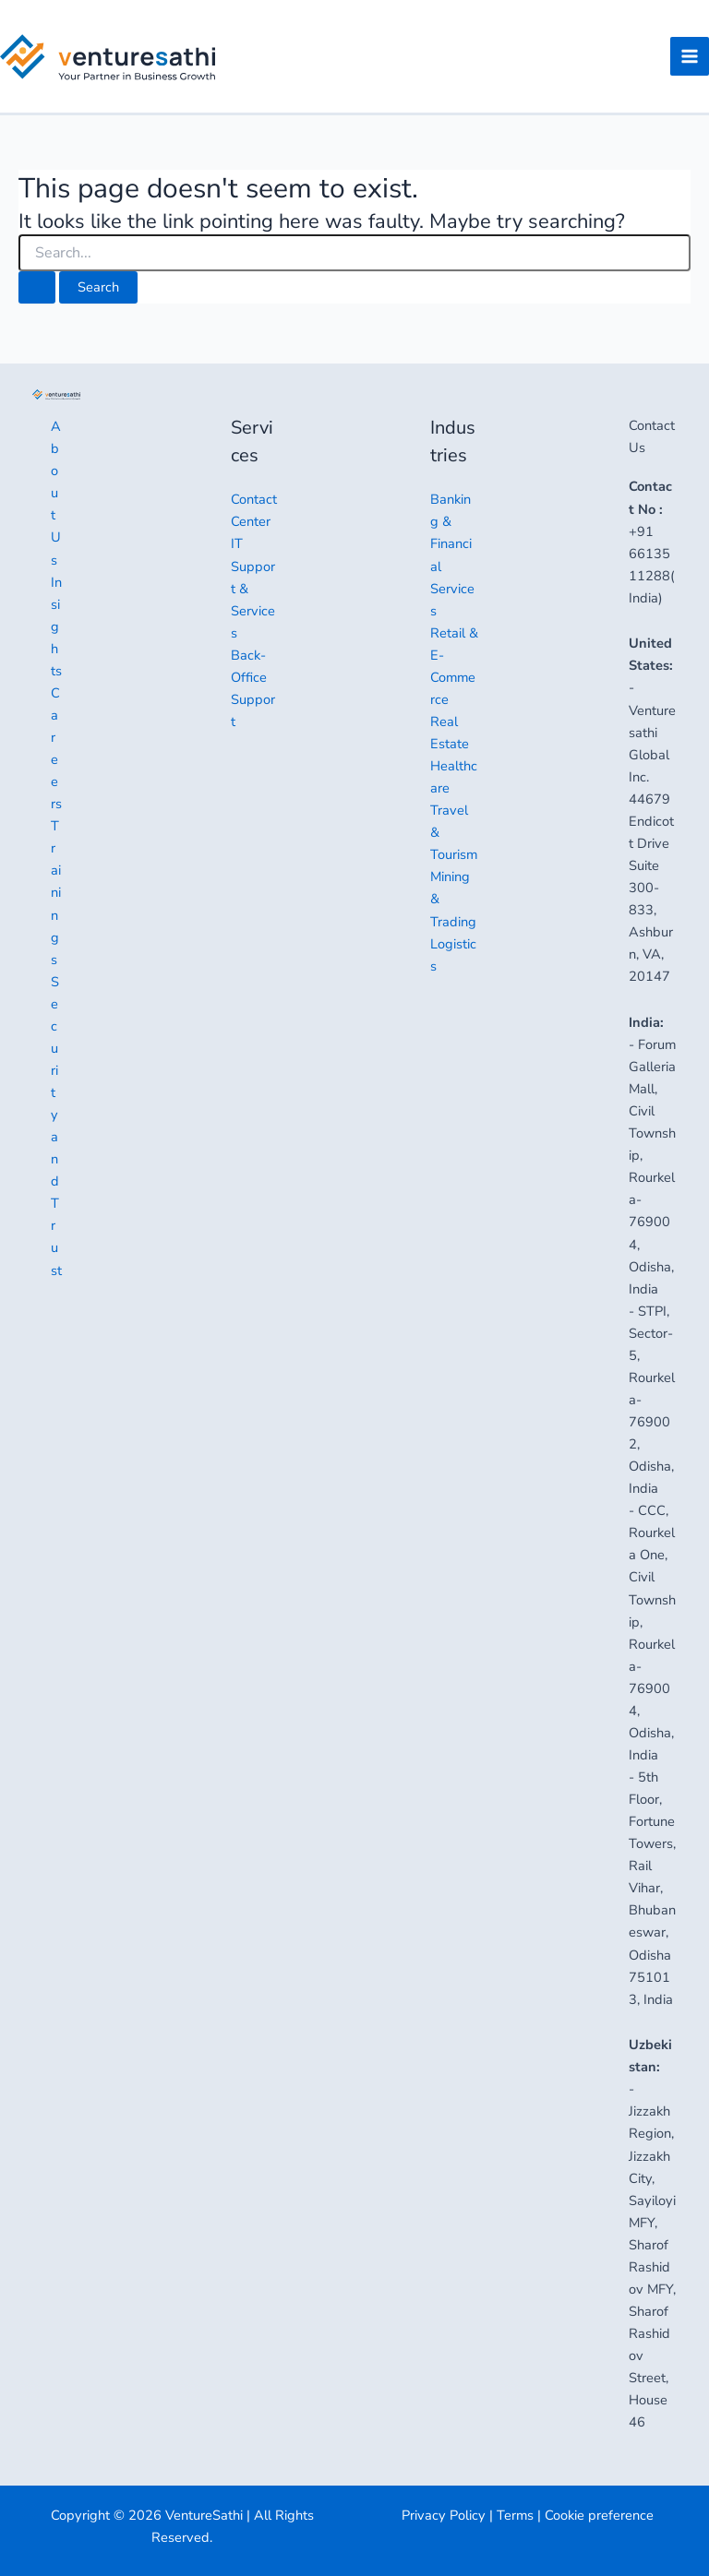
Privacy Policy (444, 2515)
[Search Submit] (36, 294)
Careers (56, 748)
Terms (515, 2515)
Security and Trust (56, 1126)
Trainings (56, 892)
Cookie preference (599, 2515)
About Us (56, 492)
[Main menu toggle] (689, 60)
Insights (56, 626)
